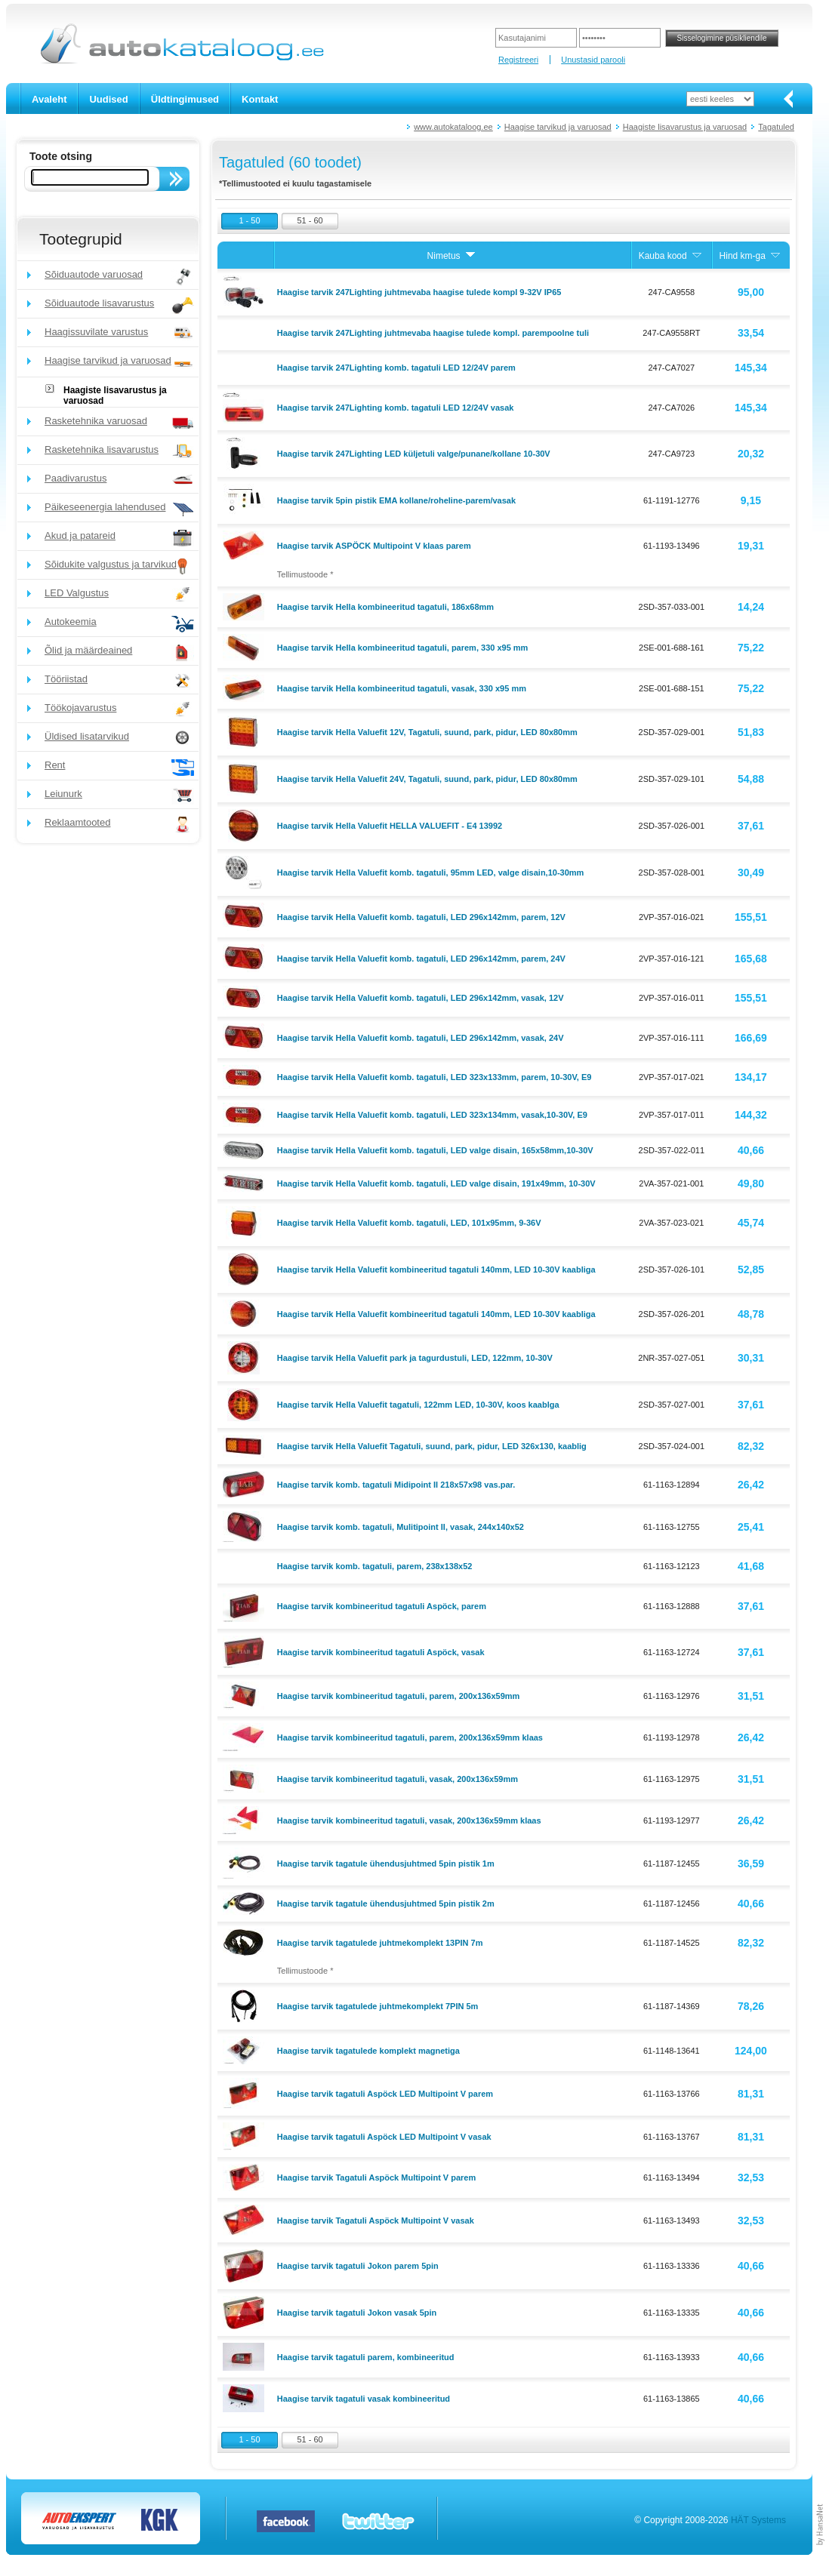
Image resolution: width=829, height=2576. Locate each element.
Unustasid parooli (593, 59)
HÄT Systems (758, 2520)
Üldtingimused (185, 99)
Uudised (108, 99)
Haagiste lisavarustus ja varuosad (685, 126)
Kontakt (260, 99)
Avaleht (49, 99)
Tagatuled (776, 126)
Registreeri (518, 59)
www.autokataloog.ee (453, 126)
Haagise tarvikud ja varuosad (558, 126)
